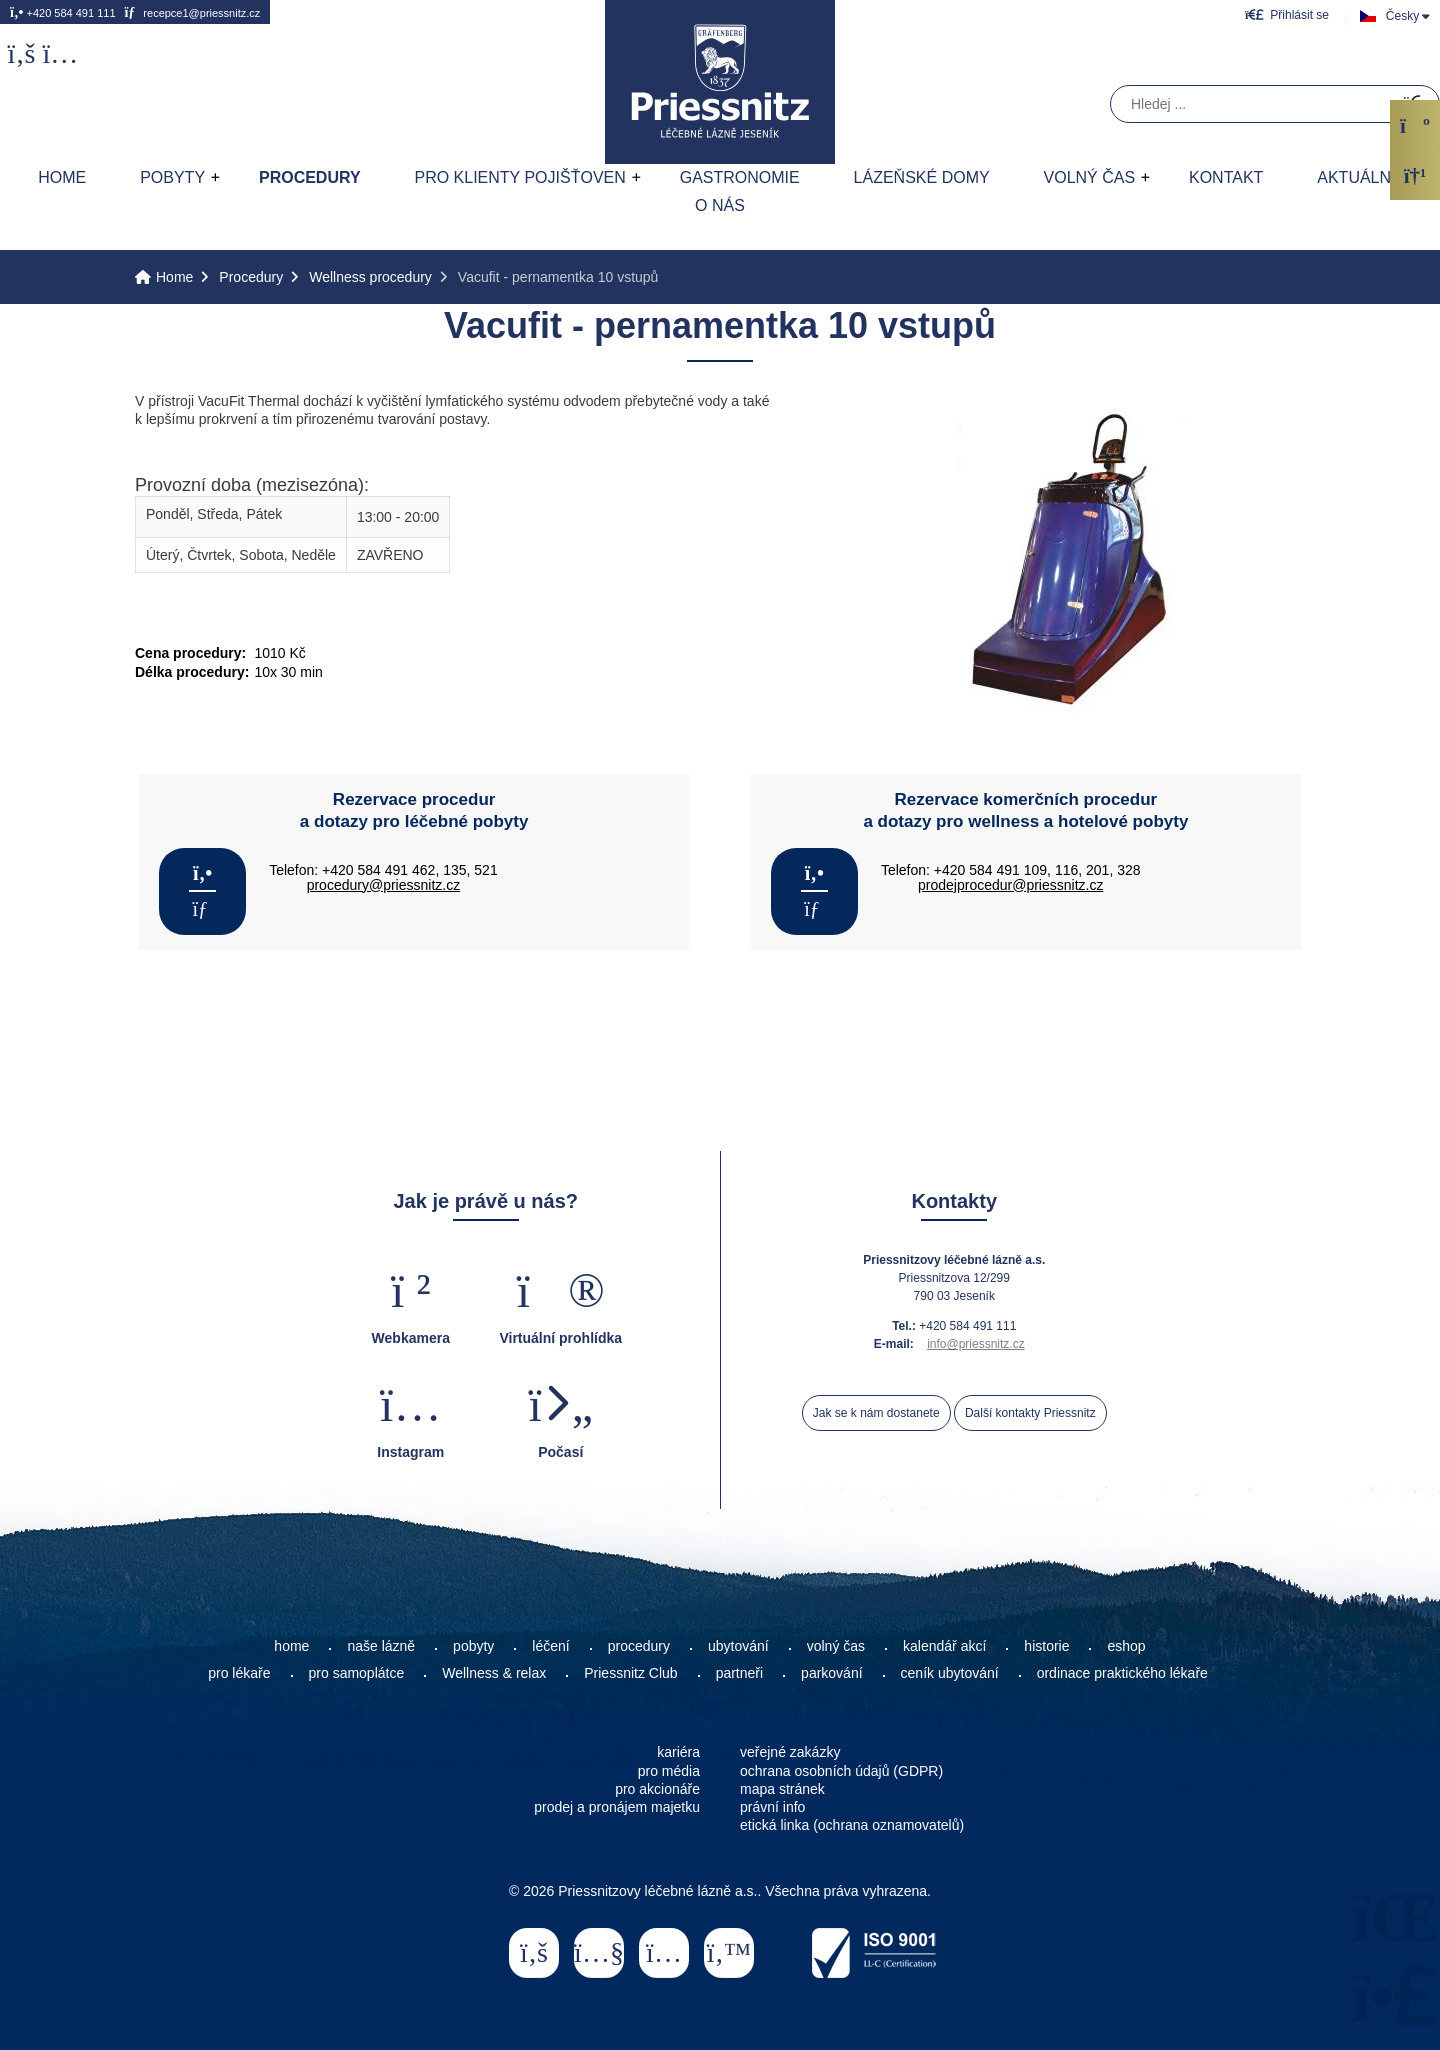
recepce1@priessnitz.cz (192, 12)
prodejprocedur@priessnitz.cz (1010, 885)
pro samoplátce (357, 1673)
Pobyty (172, 177)
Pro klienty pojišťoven (519, 177)
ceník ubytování (950, 1673)
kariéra (678, 1752)
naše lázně (381, 1646)
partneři (739, 1673)
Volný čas (1090, 177)
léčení (550, 1646)
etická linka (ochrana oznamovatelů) (852, 1825)
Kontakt (1226, 177)
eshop (1126, 1646)
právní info (772, 1807)
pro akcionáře (657, 1789)
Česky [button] (1402, 16)
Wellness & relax (494, 1673)
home (291, 1646)
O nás (720, 205)
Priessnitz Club (630, 1673)
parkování (831, 1673)
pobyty (473, 1646)
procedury (639, 1646)
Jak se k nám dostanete (876, 1413)
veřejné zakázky (790, 1752)
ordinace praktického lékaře (1124, 1673)
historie (1046, 1646)
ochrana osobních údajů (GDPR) (841, 1771)
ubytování (738, 1646)
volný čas (836, 1646)
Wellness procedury (370, 277)
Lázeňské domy (922, 177)
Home (720, 82)
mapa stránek (782, 1789)
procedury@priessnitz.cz (384, 885)
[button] (1287, 14)
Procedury (310, 177)
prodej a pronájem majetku (617, 1807)
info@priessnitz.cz (976, 1344)
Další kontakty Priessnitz (1030, 1413)
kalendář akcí (944, 1646)
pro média (669, 1771)
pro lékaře (239, 1673)
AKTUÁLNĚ (1359, 177)
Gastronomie (740, 177)
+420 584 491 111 (63, 12)
